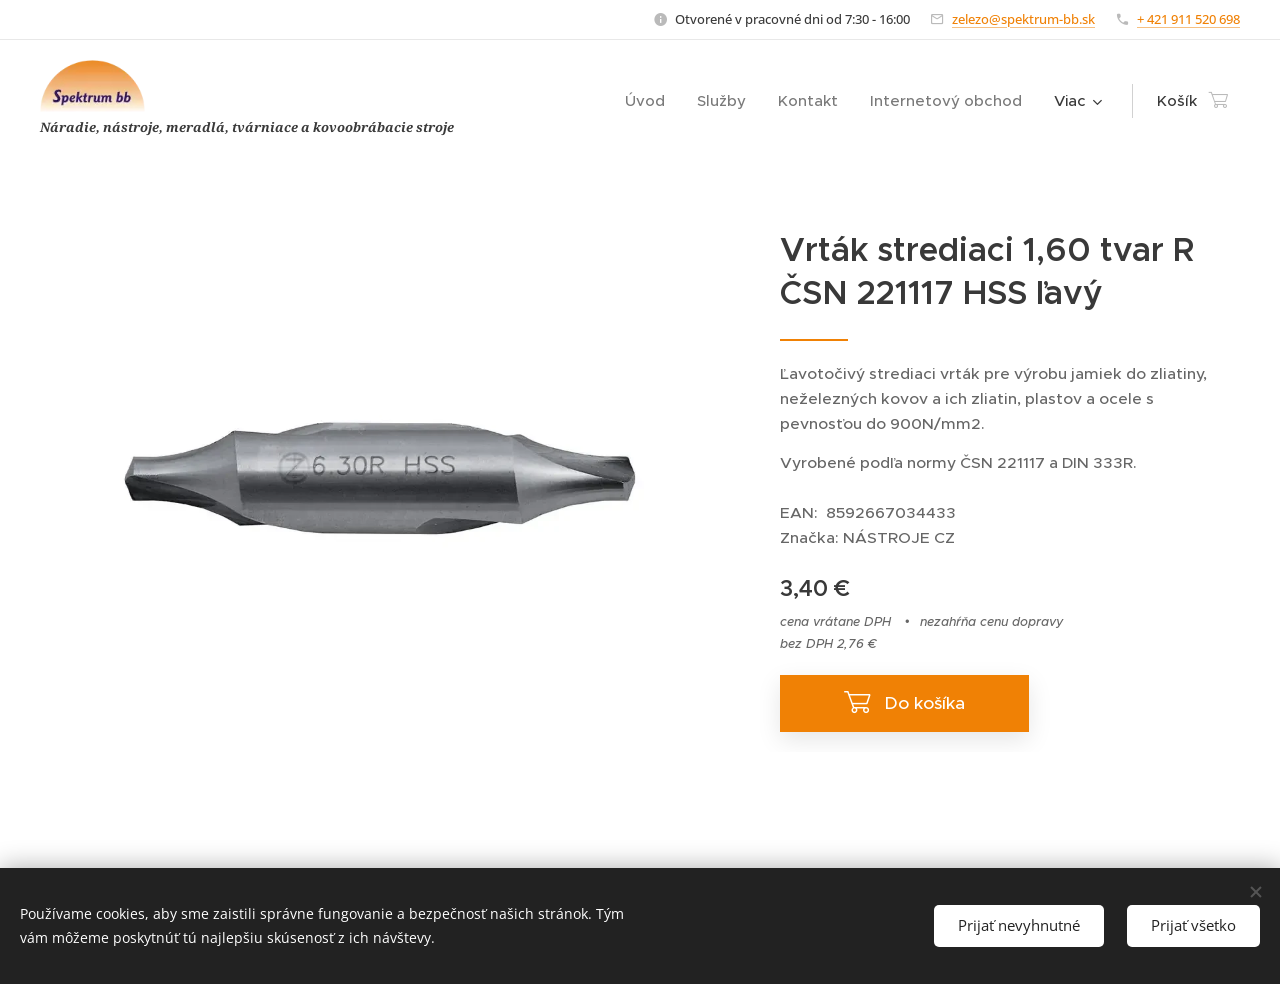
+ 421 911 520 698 (1188, 19)
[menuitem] (650, 101)
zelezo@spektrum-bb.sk (1023, 19)
